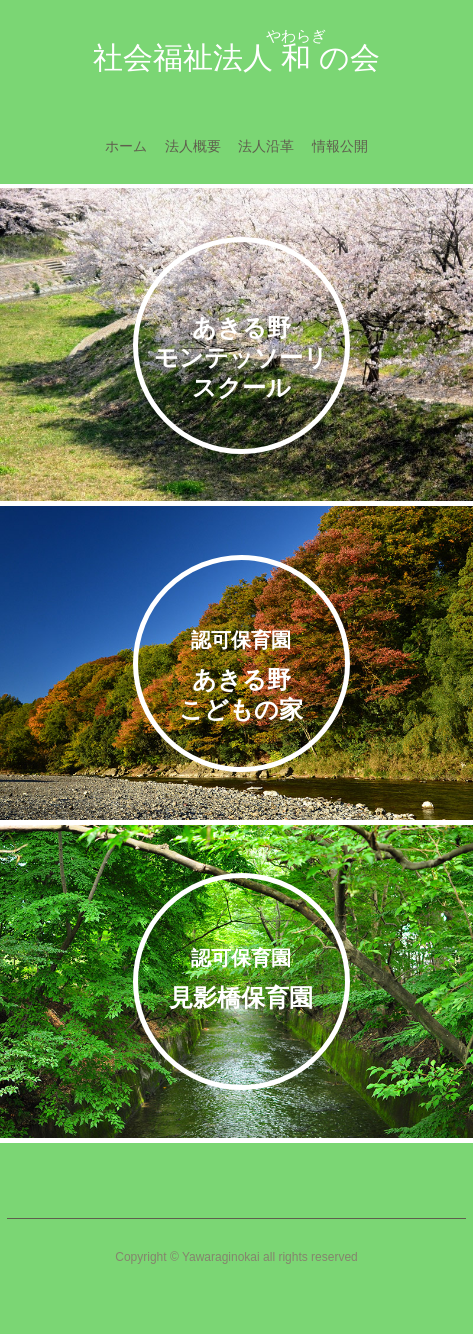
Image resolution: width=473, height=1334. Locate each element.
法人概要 (193, 146)
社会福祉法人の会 (236, 53)
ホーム (126, 146)
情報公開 (340, 146)
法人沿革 (266, 146)
